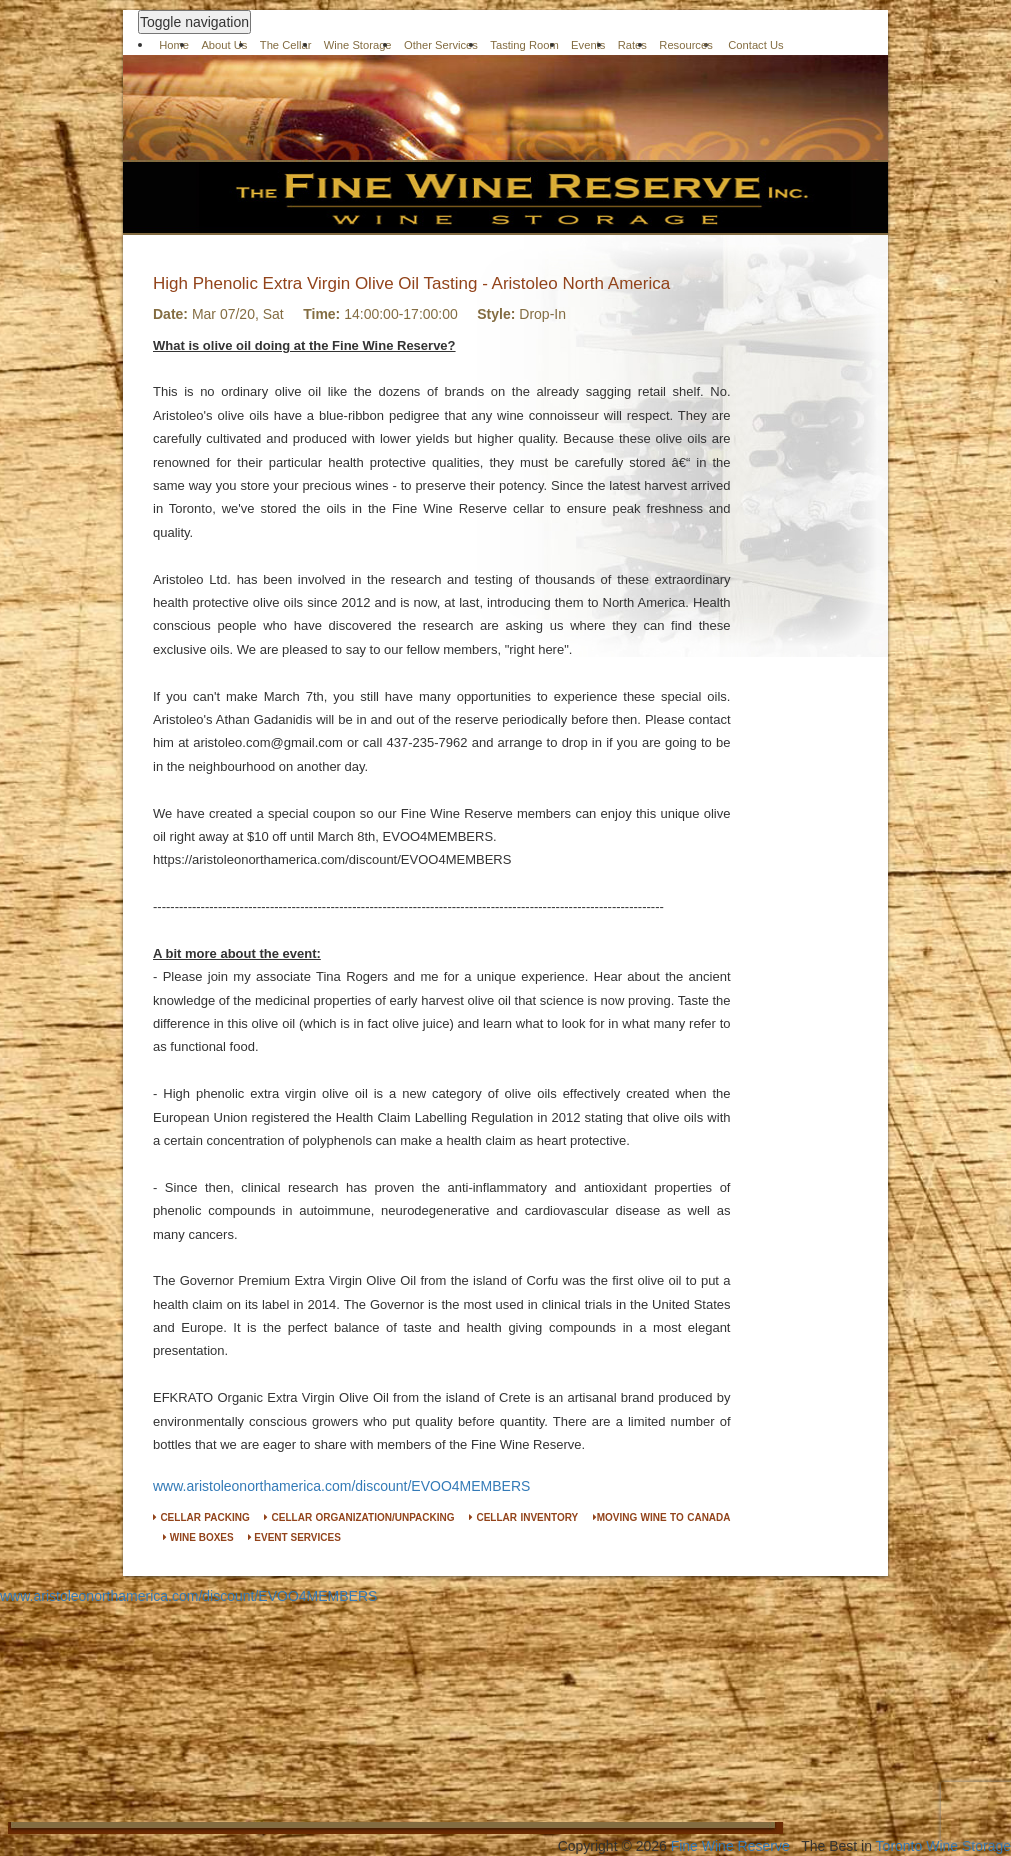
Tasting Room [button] (524, 45)
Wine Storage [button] (358, 45)
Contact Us (756, 45)
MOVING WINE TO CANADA (662, 1517)
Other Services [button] (441, 45)
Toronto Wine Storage (943, 1846)
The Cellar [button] (286, 45)
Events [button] (588, 45)
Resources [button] (685, 45)
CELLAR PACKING (201, 1517)
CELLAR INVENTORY (523, 1517)
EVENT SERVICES (294, 1537)
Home (174, 45)
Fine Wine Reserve (730, 1846)
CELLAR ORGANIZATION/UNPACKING (359, 1517)
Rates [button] (632, 45)
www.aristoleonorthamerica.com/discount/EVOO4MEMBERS (341, 1486)
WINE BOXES (198, 1537)
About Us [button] (224, 45)
